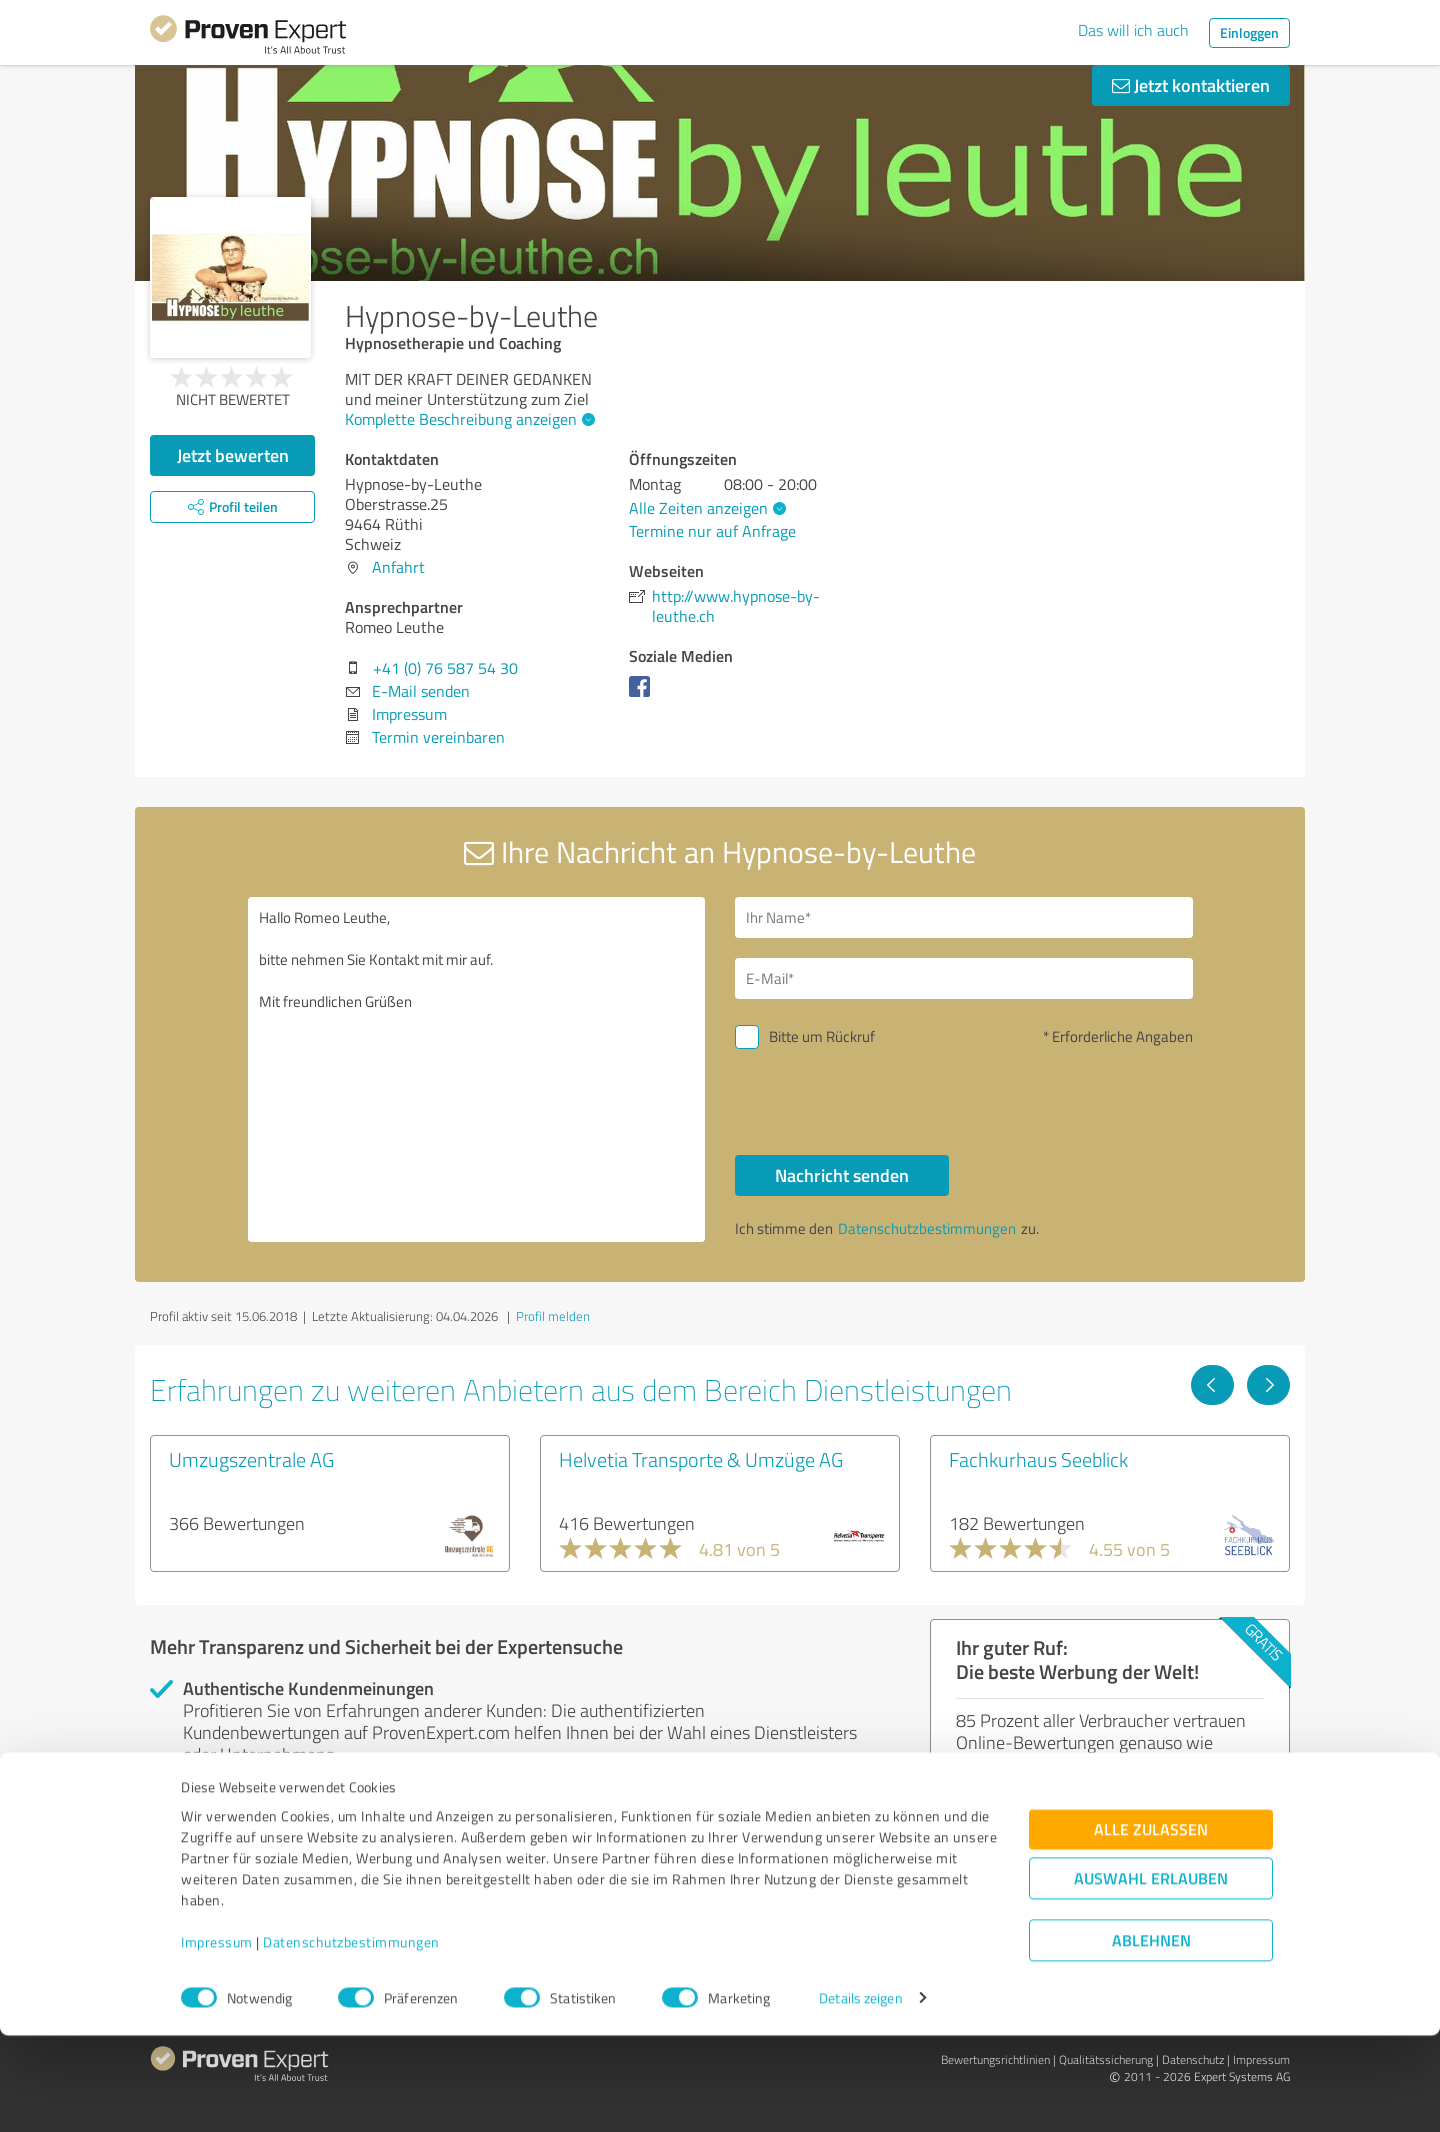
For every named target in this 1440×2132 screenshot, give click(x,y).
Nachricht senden (842, 1175)
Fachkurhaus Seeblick (1038, 1459)
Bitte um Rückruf (822, 1036)
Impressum (217, 2038)
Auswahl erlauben (1151, 1974)
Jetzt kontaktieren (1191, 85)
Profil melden (553, 1316)
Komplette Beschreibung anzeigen (467, 419)
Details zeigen (860, 2094)
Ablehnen (1151, 2036)
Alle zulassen (1151, 1925)
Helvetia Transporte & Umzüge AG (701, 1459)
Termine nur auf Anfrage (712, 531)
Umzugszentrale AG (251, 1459)
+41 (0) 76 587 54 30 (445, 668)
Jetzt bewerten (233, 455)
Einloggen (1249, 32)
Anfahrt (398, 567)
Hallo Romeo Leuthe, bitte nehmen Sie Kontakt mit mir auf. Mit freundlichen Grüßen (477, 1069)
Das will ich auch (1133, 30)
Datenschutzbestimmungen (351, 2038)
